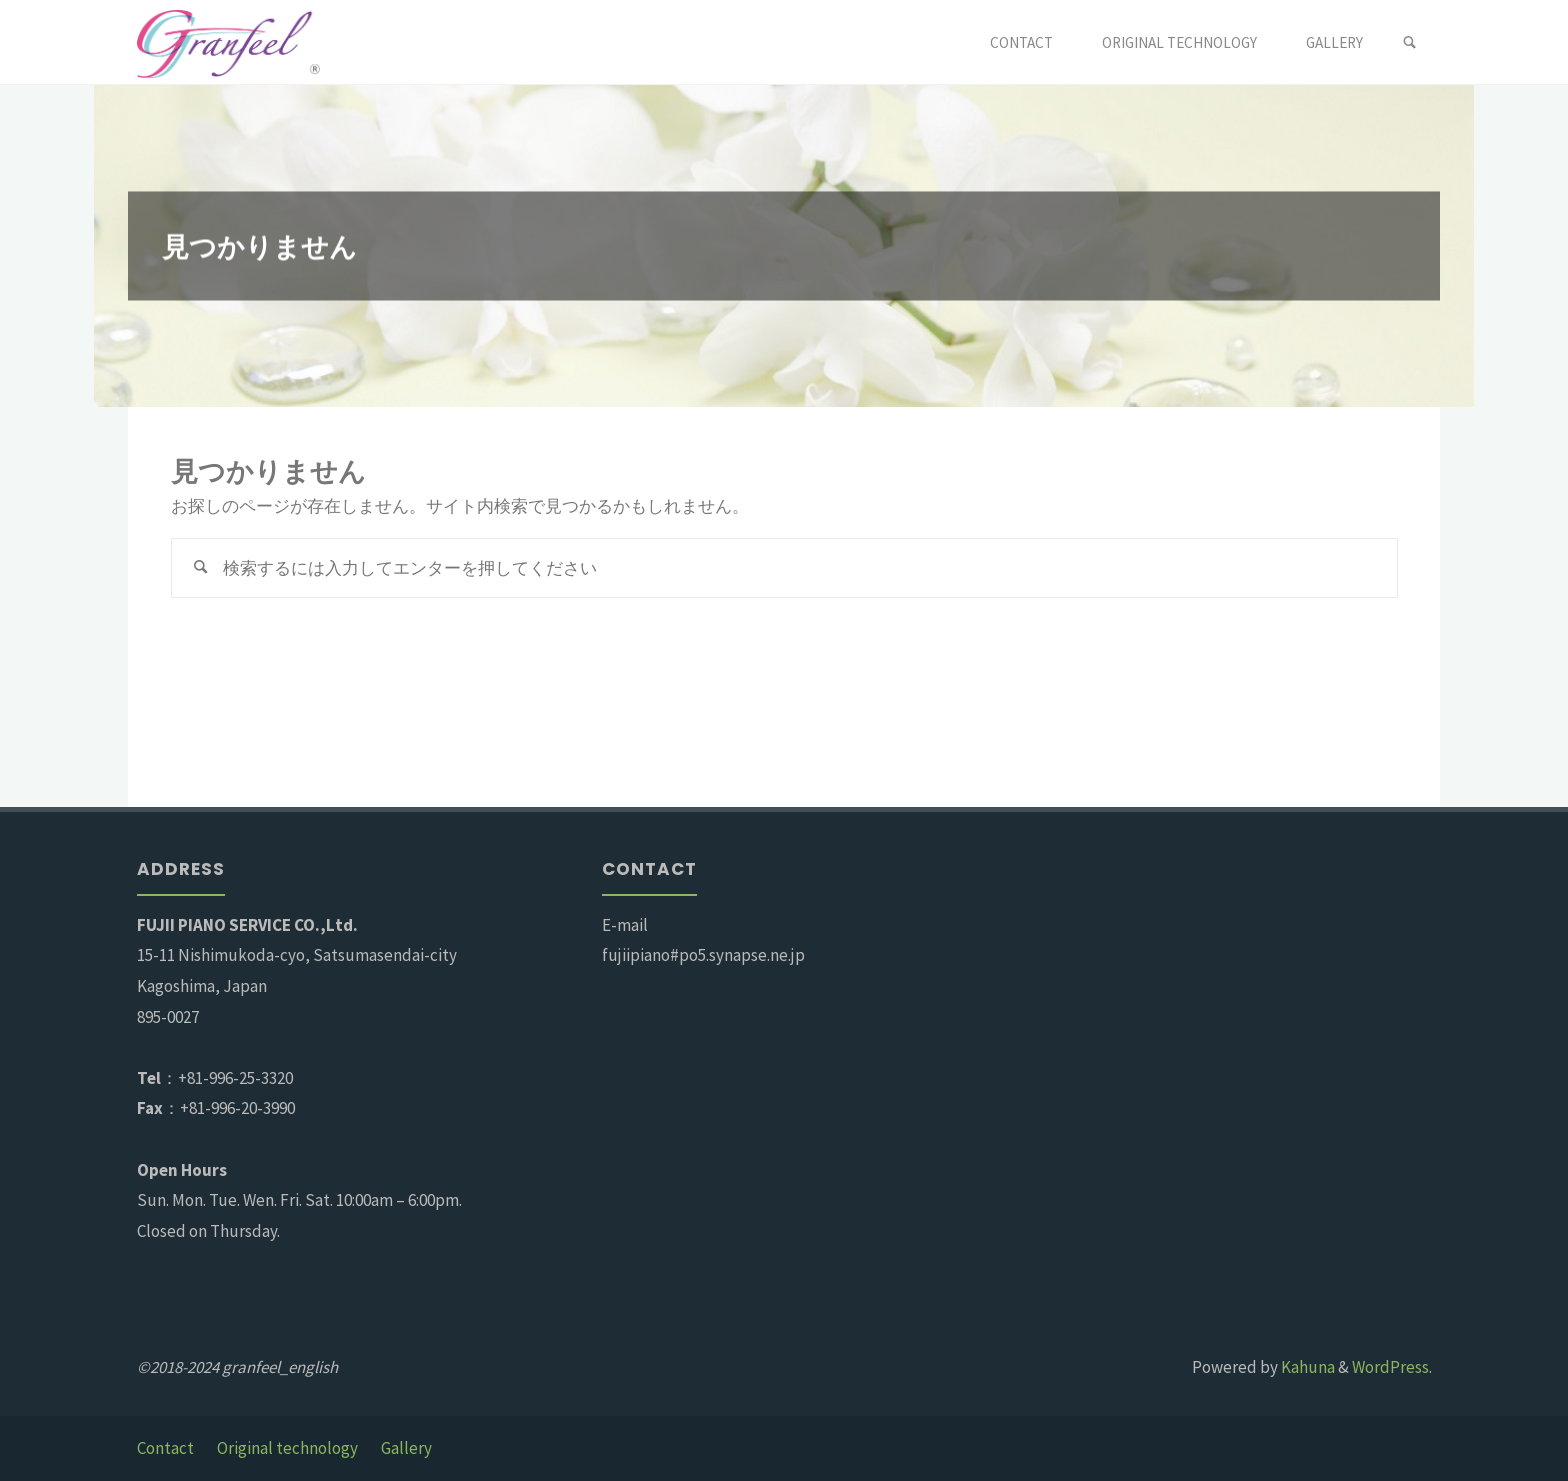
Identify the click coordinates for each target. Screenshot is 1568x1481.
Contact (165, 1448)
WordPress (1390, 1367)
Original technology (287, 1448)
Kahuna (1306, 1367)
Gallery (406, 1448)
